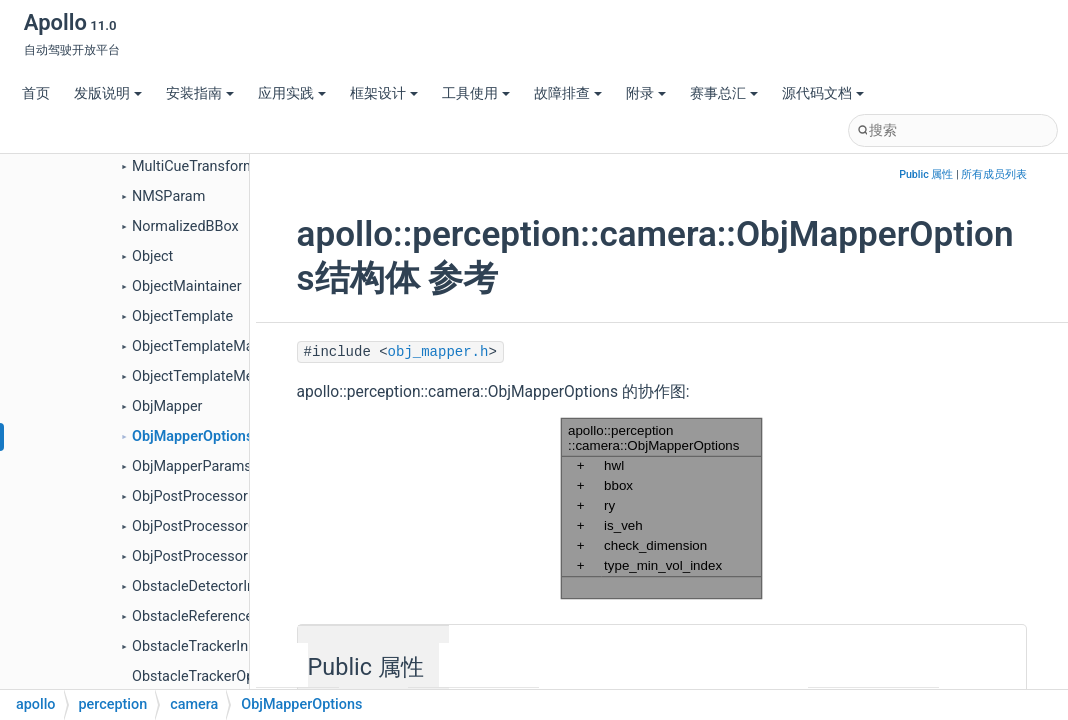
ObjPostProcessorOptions (215, 526)
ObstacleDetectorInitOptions (222, 586)
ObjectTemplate (182, 316)
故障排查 (568, 93)
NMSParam (168, 196)
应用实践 (292, 93)
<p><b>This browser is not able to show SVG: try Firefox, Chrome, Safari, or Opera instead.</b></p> (661, 508)
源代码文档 (823, 93)
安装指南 (200, 93)
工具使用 (476, 93)
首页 (36, 93)
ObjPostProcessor (190, 496)
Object (152, 256)
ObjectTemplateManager (211, 346)
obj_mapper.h (438, 352)
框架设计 (384, 93)
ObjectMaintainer (187, 286)
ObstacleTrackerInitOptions (219, 646)
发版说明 (108, 93)
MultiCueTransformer (200, 166)
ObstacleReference (192, 616)
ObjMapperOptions (192, 436)
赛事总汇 (724, 93)
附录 (646, 93)
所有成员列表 (994, 174)
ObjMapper (167, 406)
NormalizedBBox (185, 226)
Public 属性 (926, 174)
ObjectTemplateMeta (199, 376)
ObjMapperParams (192, 466)
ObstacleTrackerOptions (209, 676)
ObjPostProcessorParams (214, 556)
